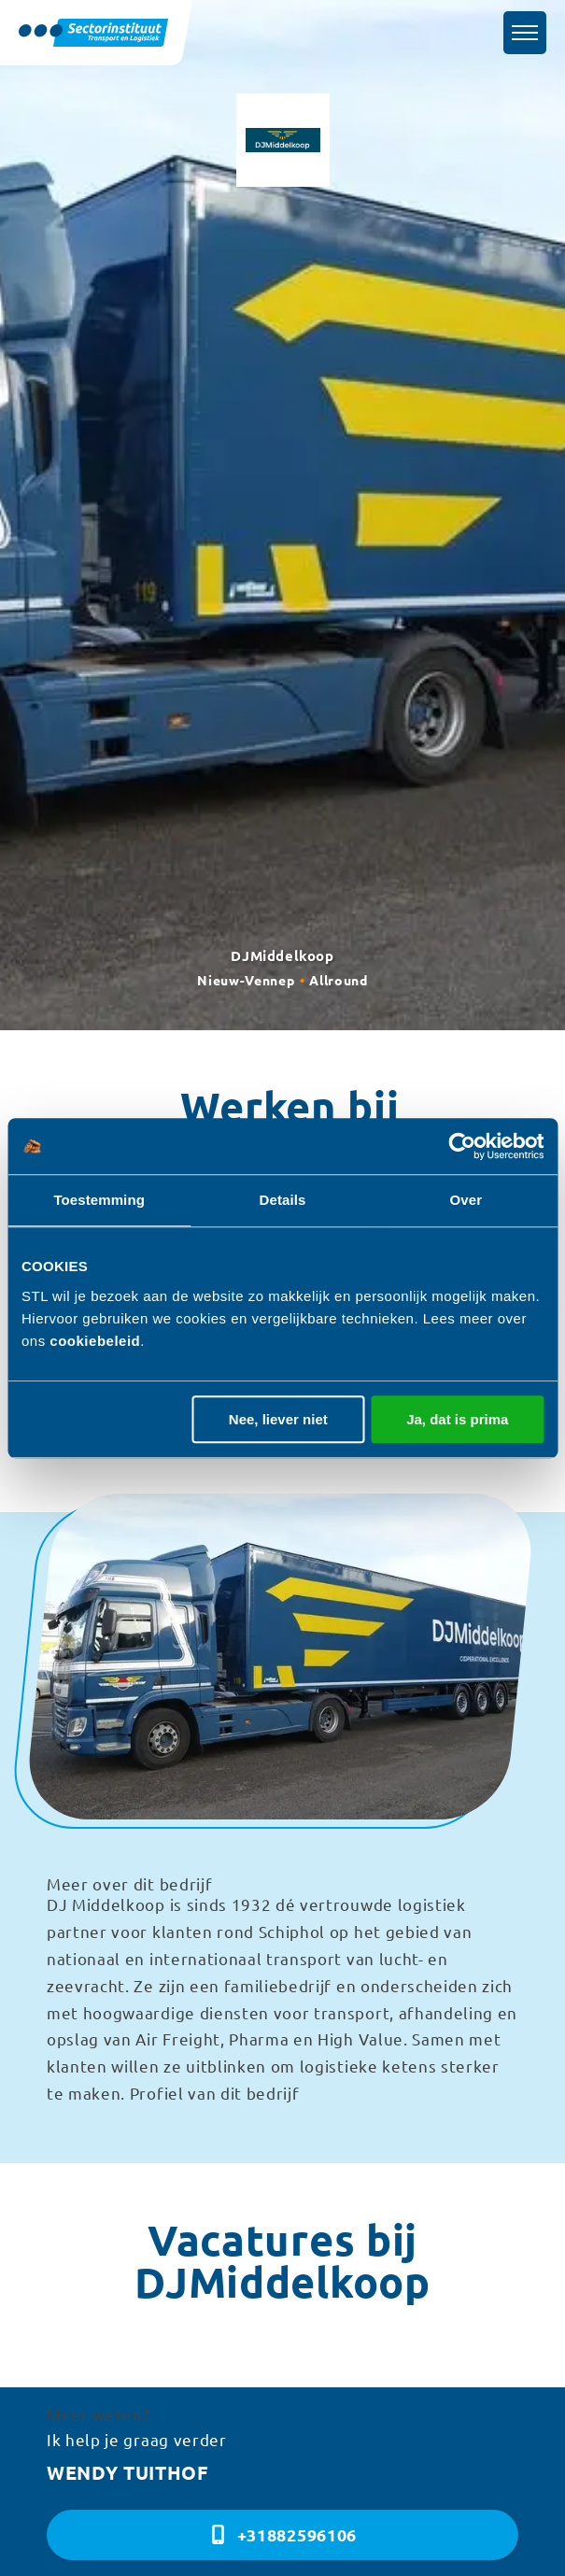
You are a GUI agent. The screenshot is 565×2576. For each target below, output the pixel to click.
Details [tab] (283, 1200)
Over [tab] (466, 1200)
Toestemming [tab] (99, 1200)
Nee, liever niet (278, 1419)
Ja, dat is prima (457, 1419)
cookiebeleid (94, 1341)
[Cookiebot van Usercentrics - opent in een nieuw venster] (462, 1146)
